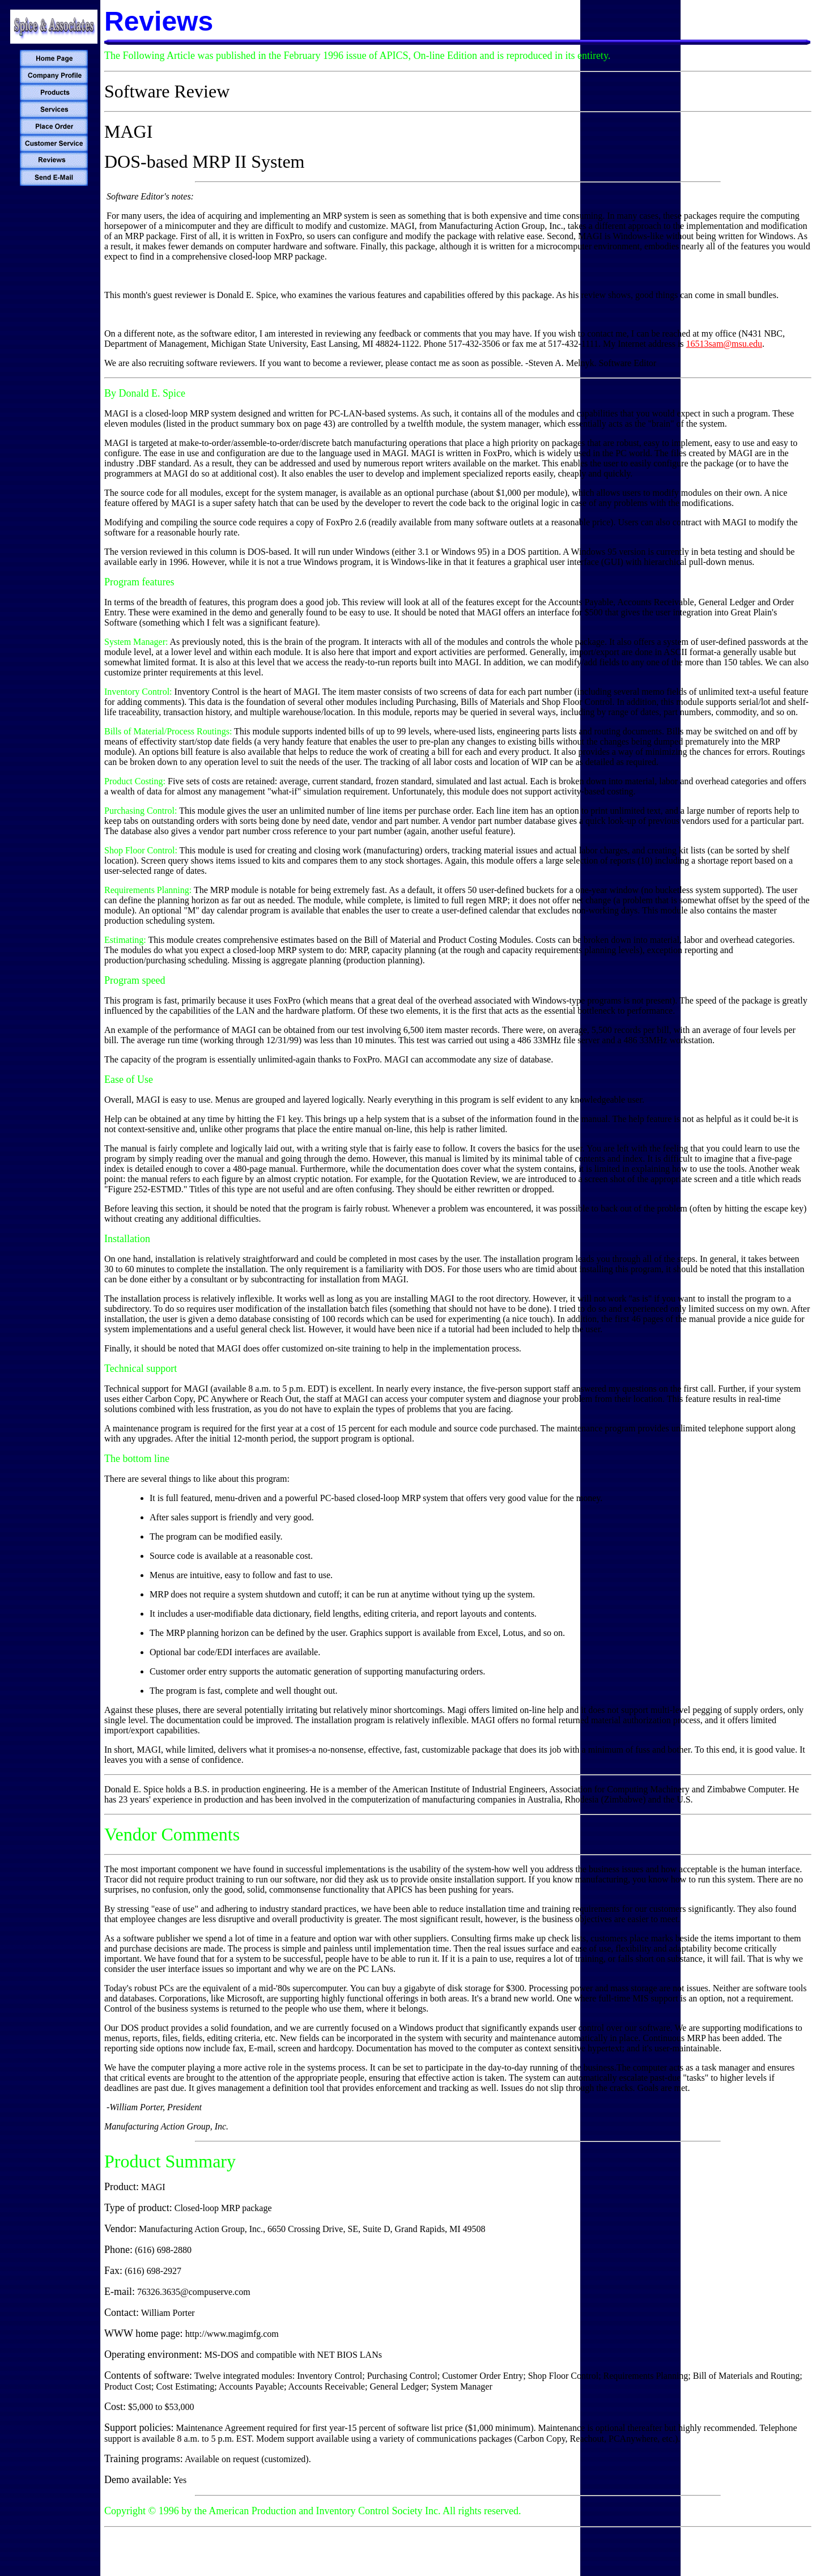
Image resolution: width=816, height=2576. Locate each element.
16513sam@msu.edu (724, 343)
